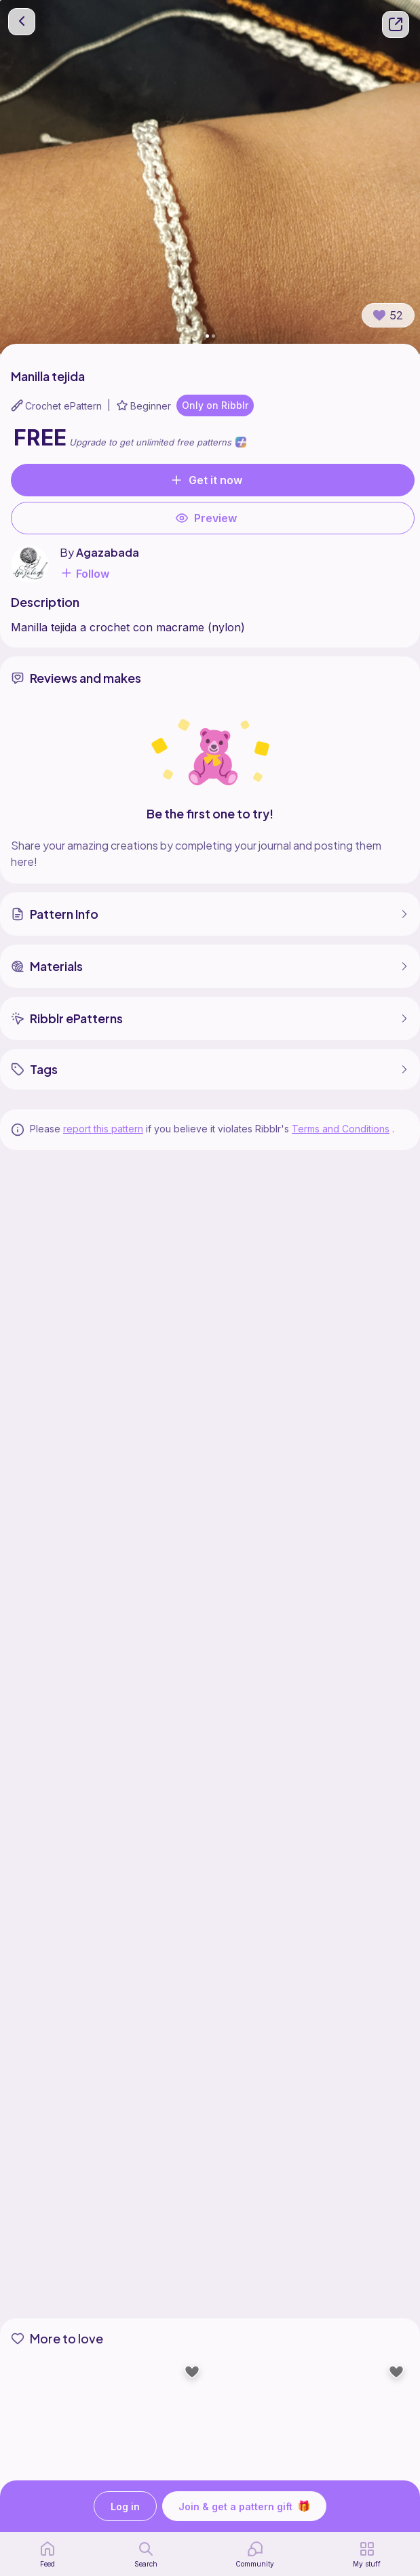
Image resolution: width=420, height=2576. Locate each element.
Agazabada (107, 552)
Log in (125, 2506)
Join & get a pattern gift (244, 2506)
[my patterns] (367, 2554)
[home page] (47, 2554)
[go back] (21, 21)
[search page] (145, 2554)
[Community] (254, 2554)
